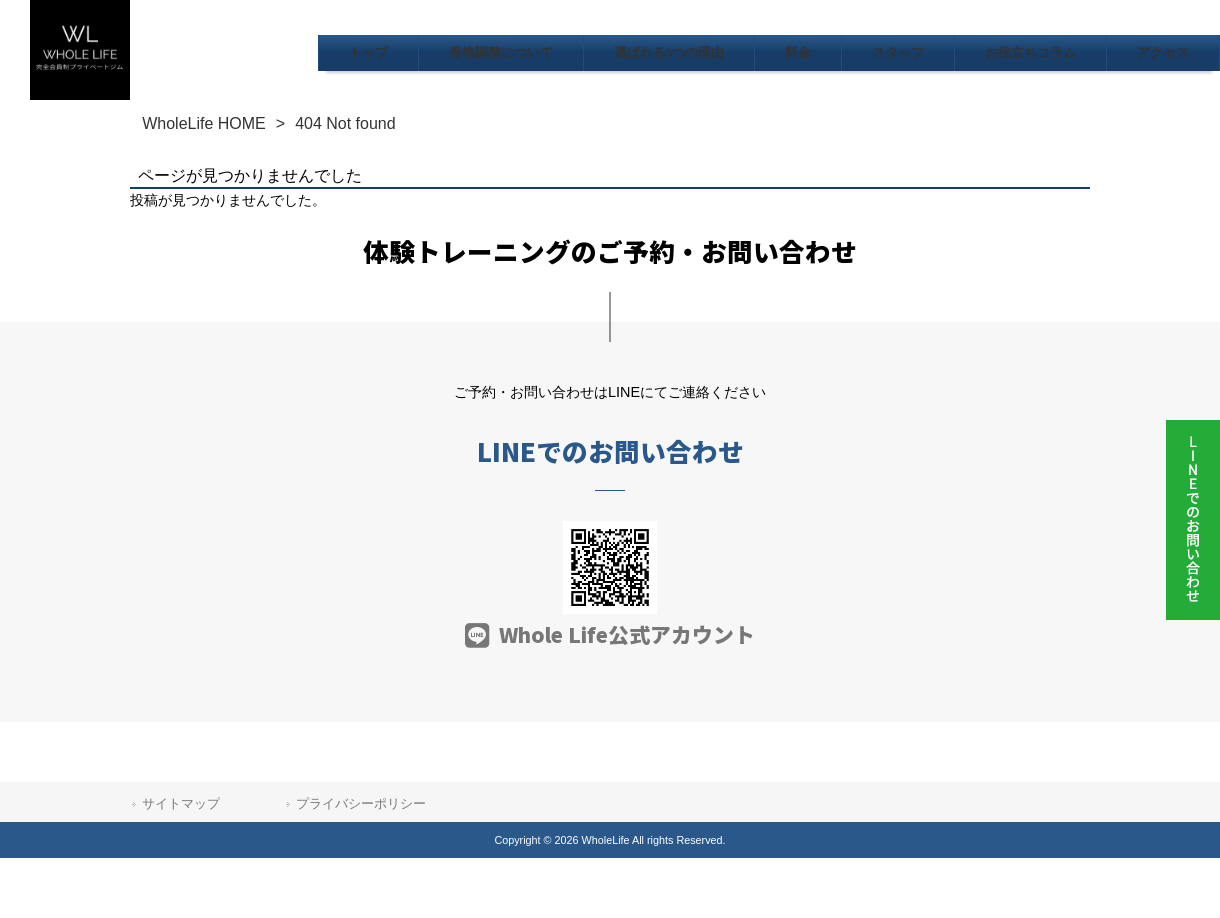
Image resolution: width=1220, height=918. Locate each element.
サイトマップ (181, 803)
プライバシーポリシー (361, 803)
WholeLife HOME (204, 123)
